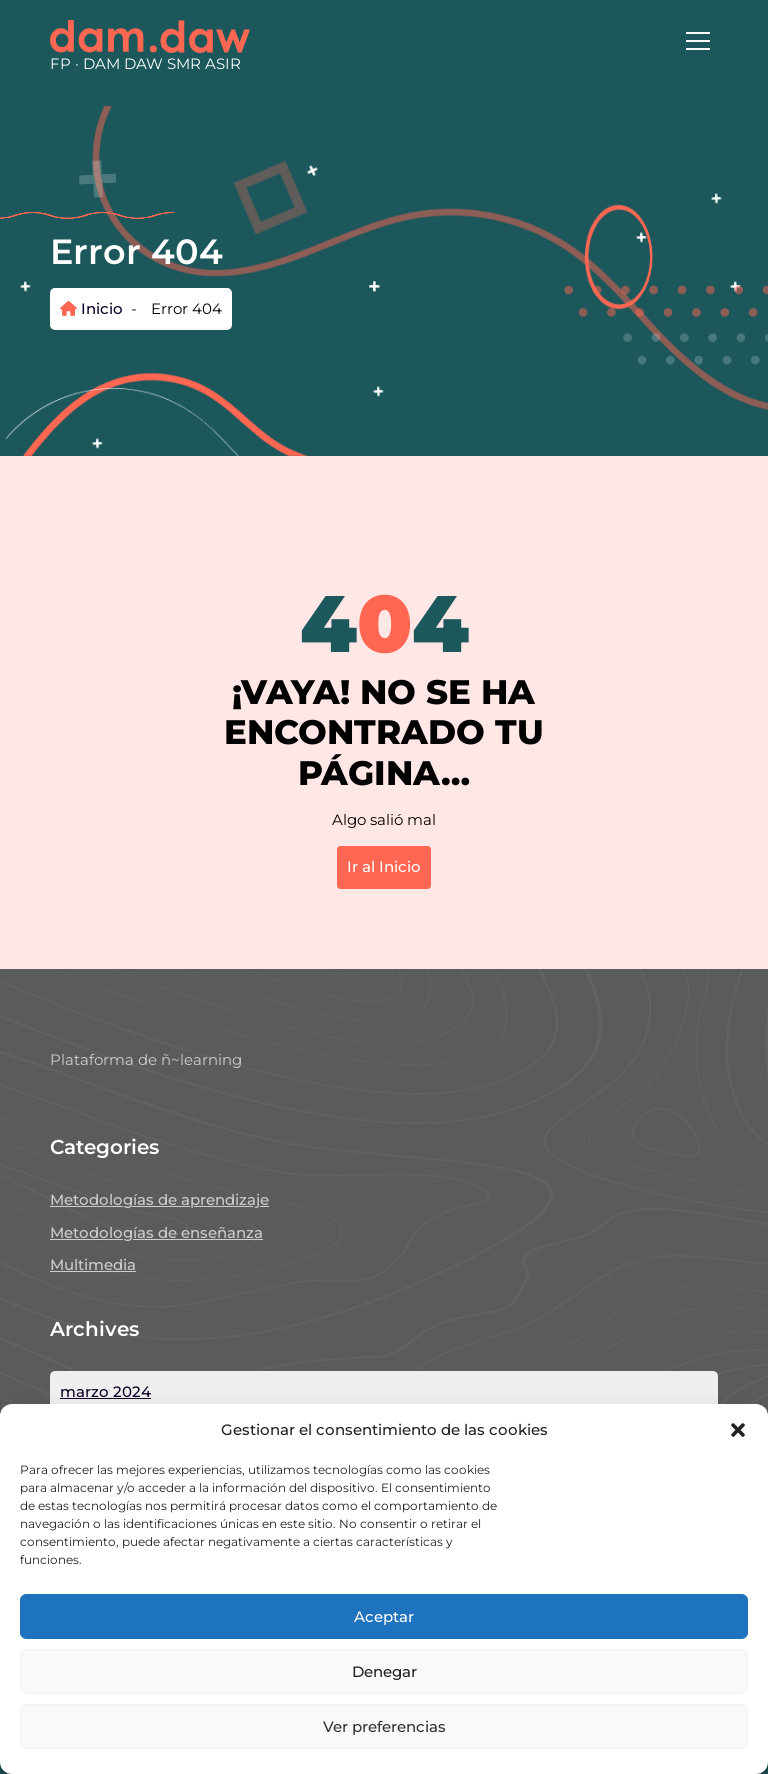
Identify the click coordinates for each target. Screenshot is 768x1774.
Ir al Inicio (384, 866)
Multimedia (93, 1264)
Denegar (384, 1671)
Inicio (91, 308)
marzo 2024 (105, 1391)
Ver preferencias (384, 1726)
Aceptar (384, 1616)
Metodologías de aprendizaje (159, 1199)
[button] (738, 1430)
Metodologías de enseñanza (156, 1232)
